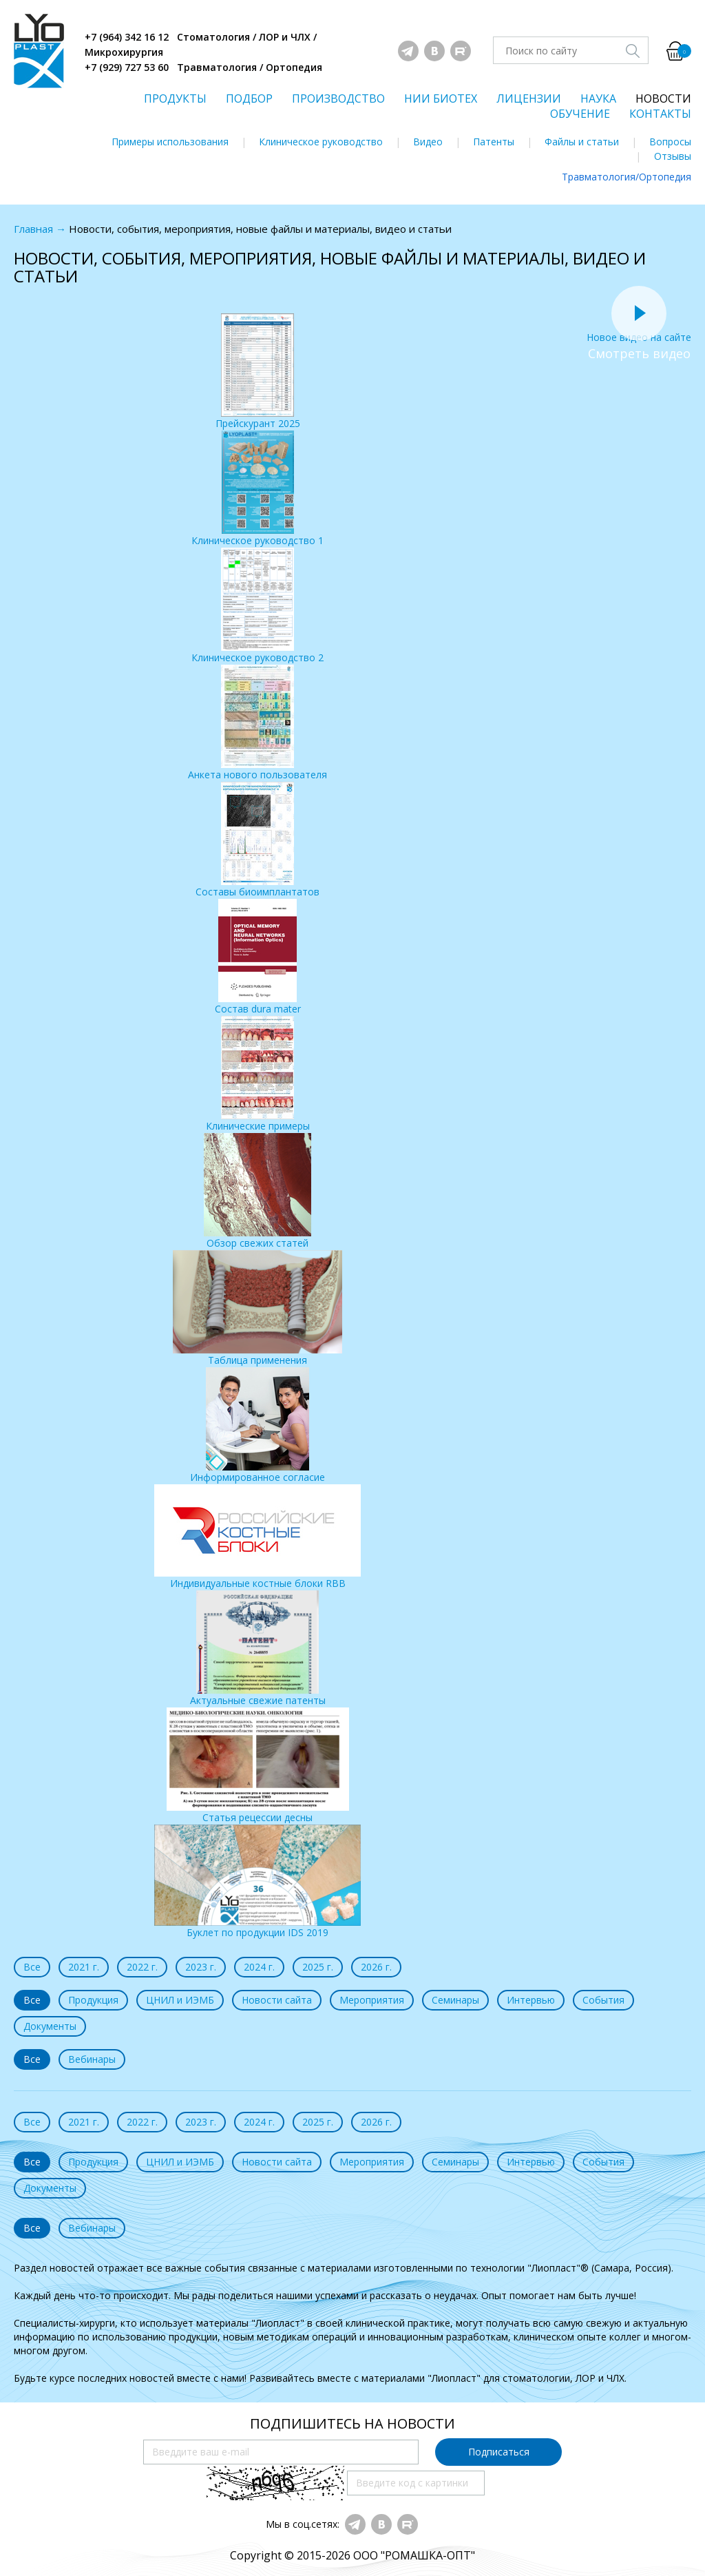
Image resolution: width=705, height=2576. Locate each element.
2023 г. (200, 1966)
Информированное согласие (257, 1425)
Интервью (531, 1999)
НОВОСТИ (663, 98)
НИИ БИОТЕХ (440, 98)
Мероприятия (371, 1999)
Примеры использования (170, 141)
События (603, 1999)
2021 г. (83, 1966)
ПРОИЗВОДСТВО (338, 98)
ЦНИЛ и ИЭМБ (180, 1999)
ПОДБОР (249, 98)
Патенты (493, 141)
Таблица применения (257, 1308)
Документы (49, 2026)
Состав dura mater (258, 957)
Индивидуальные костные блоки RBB (257, 1537)
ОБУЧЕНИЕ (580, 113)
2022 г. (142, 1966)
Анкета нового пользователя (257, 723)
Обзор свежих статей (257, 1191)
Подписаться (498, 2451)
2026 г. (376, 1966)
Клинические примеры (258, 1074)
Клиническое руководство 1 (257, 488)
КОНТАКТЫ (660, 113)
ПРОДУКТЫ (175, 98)
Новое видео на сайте (639, 330)
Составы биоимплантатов (257, 840)
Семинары (455, 1999)
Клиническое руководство (321, 141)
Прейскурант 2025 (257, 371)
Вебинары (92, 2059)
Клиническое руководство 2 (257, 606)
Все (32, 1966)
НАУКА (598, 98)
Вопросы (670, 141)
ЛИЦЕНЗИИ (528, 98)
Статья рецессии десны (258, 1765)
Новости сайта (277, 1999)
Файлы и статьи (582, 141)
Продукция (93, 1999)
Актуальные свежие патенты (258, 1648)
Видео (428, 141)
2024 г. (259, 1966)
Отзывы (672, 156)
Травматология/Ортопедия (626, 176)
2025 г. (317, 1966)
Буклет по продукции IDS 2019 (257, 1882)
